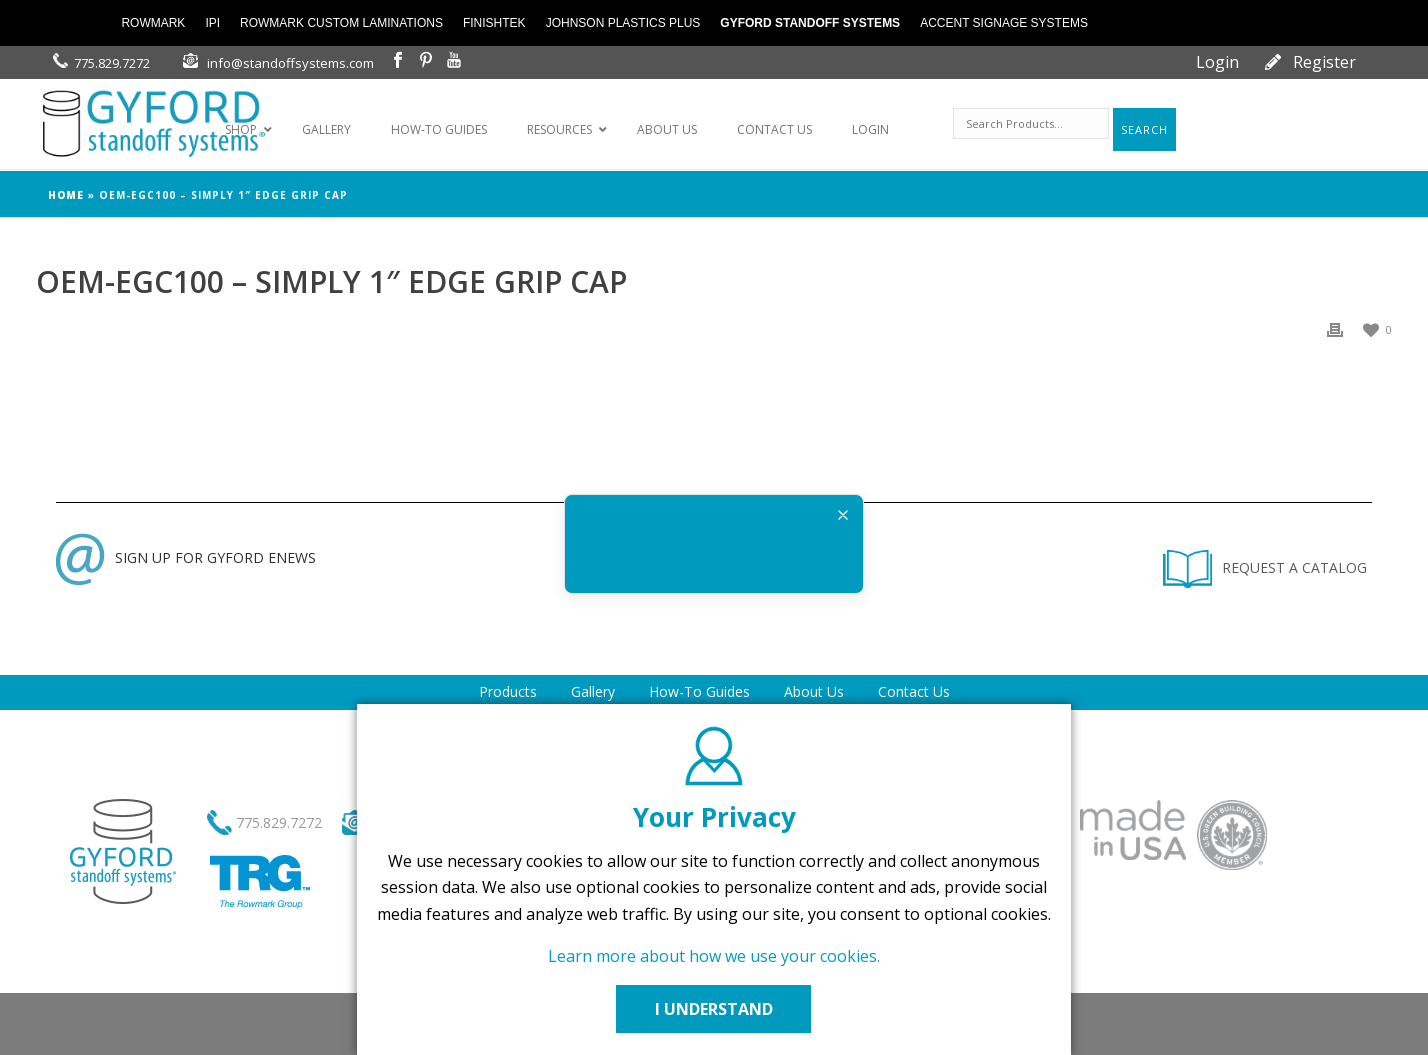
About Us (814, 691)
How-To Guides (699, 691)
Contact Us (914, 691)
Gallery (593, 691)
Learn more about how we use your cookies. (714, 956)
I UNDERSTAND (714, 1009)
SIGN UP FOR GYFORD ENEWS (186, 557)
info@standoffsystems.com (290, 63)
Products (508, 691)
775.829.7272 (112, 63)
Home (66, 195)
